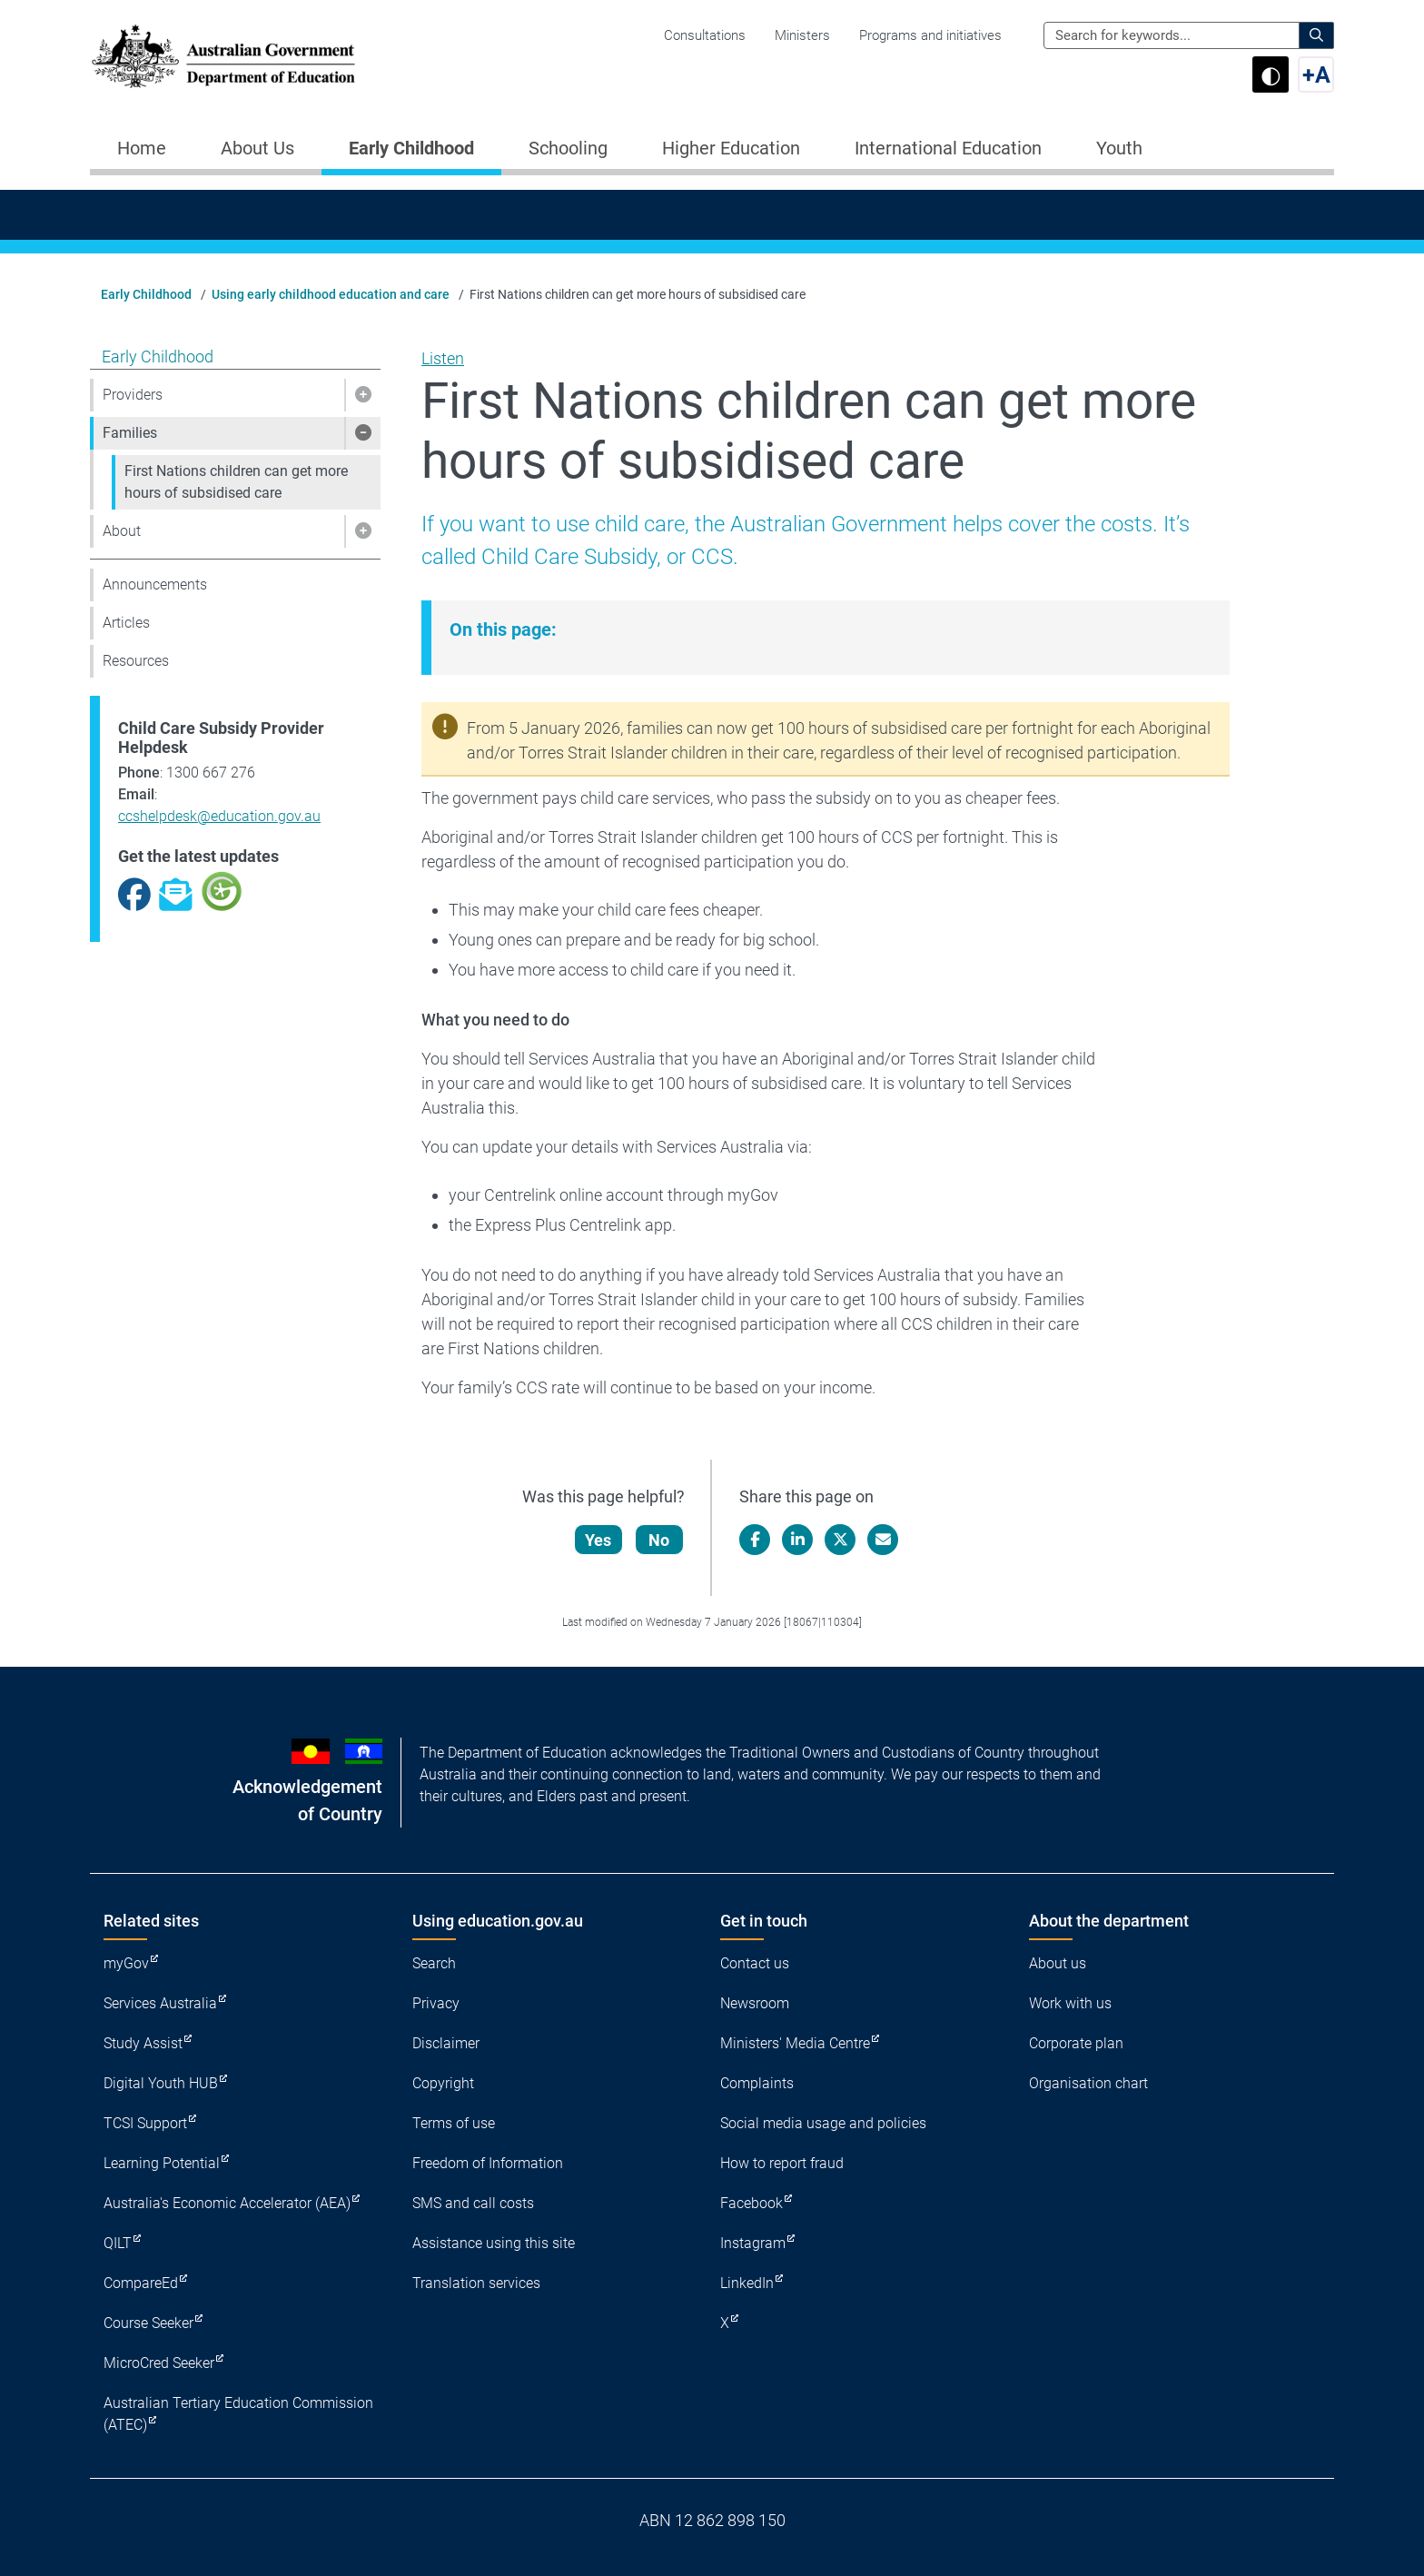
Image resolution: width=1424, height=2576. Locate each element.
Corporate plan (1076, 2043)
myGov (126, 1963)
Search (434, 1963)
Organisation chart (1088, 2083)
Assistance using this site (493, 2243)
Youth (1119, 148)
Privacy (436, 2003)
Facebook (751, 2203)
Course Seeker (148, 2323)
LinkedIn (747, 2283)
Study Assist (143, 2043)
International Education (948, 148)
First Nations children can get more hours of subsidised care (236, 481)
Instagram (753, 2243)
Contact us (754, 1963)
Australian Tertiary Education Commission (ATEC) (238, 2413)
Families (130, 432)
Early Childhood (411, 148)
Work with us (1070, 2003)
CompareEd (141, 2283)
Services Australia (160, 2003)
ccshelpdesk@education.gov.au (219, 816)
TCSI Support (145, 2123)
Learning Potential (162, 2163)
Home (141, 148)
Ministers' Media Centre (795, 2043)
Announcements (155, 584)
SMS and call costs (473, 2203)
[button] (362, 395)
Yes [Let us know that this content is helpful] (600, 1540)
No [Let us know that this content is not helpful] (660, 1540)
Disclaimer (446, 2043)
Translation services (476, 2283)
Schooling (568, 148)
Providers (133, 394)
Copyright (443, 2083)
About (122, 531)
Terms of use (453, 2123)
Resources (136, 660)
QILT (118, 2243)
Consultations (705, 35)
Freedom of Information (487, 2163)
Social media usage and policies (823, 2123)
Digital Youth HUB (161, 2083)
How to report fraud (782, 2163)
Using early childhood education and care (331, 294)
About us (1057, 1963)
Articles (126, 622)
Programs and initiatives (930, 35)
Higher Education (731, 148)
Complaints (757, 2083)
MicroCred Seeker (159, 2363)
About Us (257, 148)
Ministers (802, 35)
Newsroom (754, 2003)
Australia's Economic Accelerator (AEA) (227, 2203)
